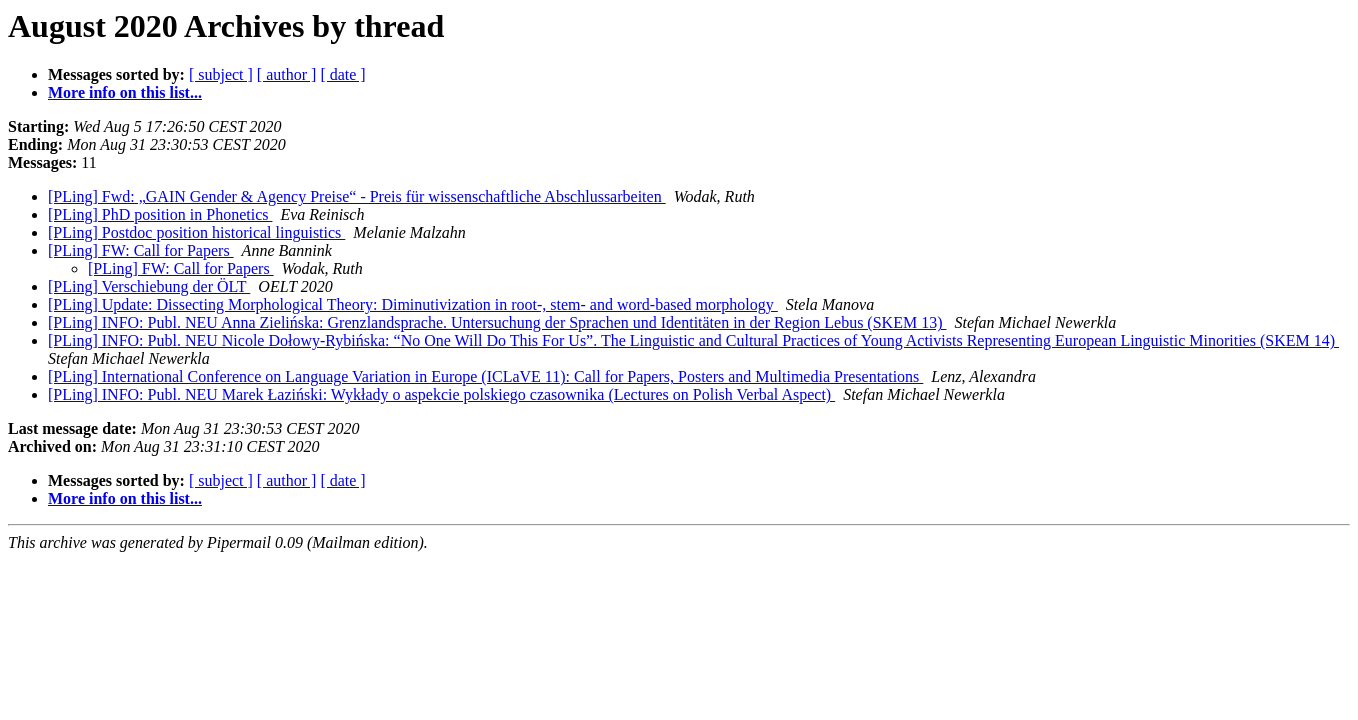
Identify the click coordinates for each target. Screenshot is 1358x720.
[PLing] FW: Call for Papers (141, 250)
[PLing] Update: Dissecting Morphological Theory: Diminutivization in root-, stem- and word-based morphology (413, 304)
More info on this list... (125, 92)
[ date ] (342, 74)
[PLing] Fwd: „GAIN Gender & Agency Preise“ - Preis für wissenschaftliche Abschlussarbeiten (357, 196)
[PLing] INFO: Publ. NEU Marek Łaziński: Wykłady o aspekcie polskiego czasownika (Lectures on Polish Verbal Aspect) (441, 394)
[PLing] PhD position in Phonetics (160, 214)
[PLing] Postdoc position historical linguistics (196, 232)
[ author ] (287, 74)
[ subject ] (221, 74)
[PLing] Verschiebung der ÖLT (149, 286)
